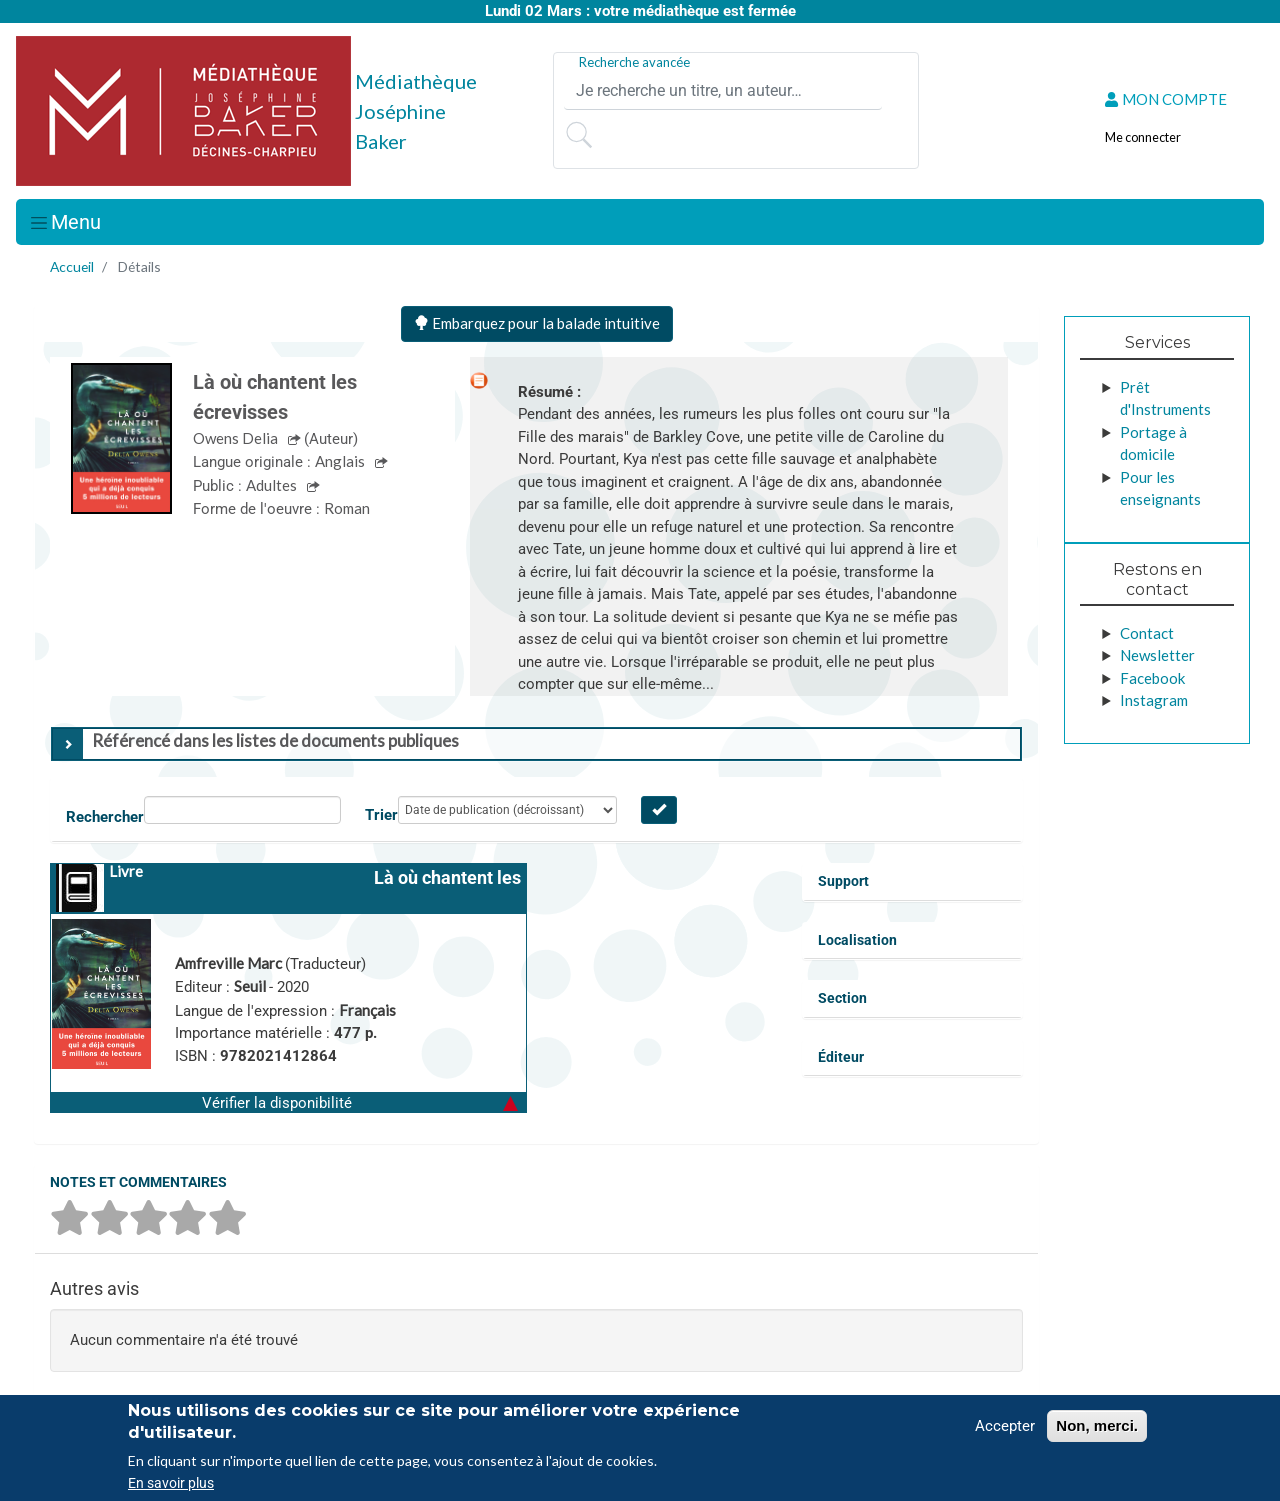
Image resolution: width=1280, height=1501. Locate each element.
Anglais (341, 461)
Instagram (1154, 700)
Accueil (72, 266)
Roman (347, 508)
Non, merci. (1097, 1425)
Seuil (251, 986)
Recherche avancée (634, 62)
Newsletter (1157, 655)
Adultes (273, 485)
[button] (288, 1102)
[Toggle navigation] (65, 222)
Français (367, 1010)
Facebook (1152, 678)
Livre (126, 871)
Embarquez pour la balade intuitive (537, 323)
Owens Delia (237, 438)
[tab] (536, 744)
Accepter (1005, 1426)
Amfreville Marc (230, 963)
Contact (1147, 633)
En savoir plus (171, 1483)
